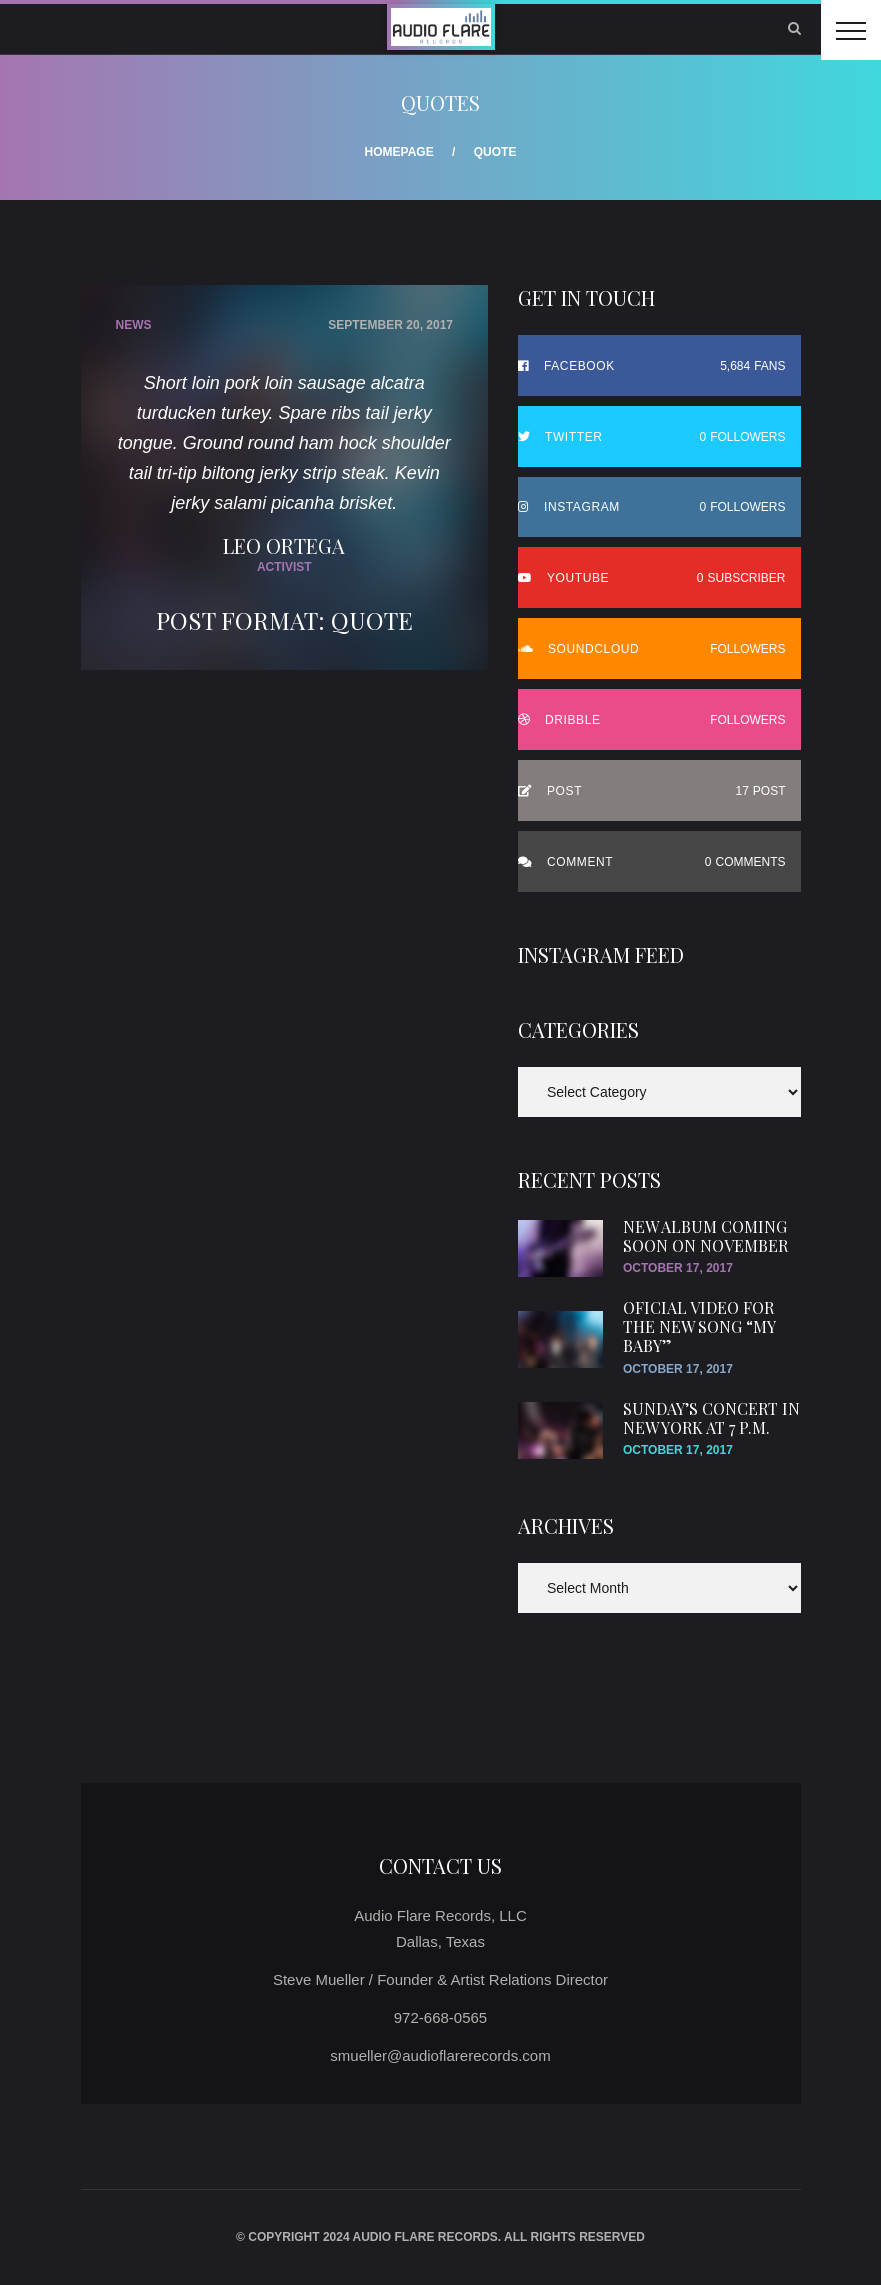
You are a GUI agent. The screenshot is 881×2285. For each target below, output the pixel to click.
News (134, 325)
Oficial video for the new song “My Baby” (699, 1326)
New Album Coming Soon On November (705, 1236)
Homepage (399, 152)
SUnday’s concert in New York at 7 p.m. (711, 1418)
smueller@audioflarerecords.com (440, 2055)
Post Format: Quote (284, 620)
